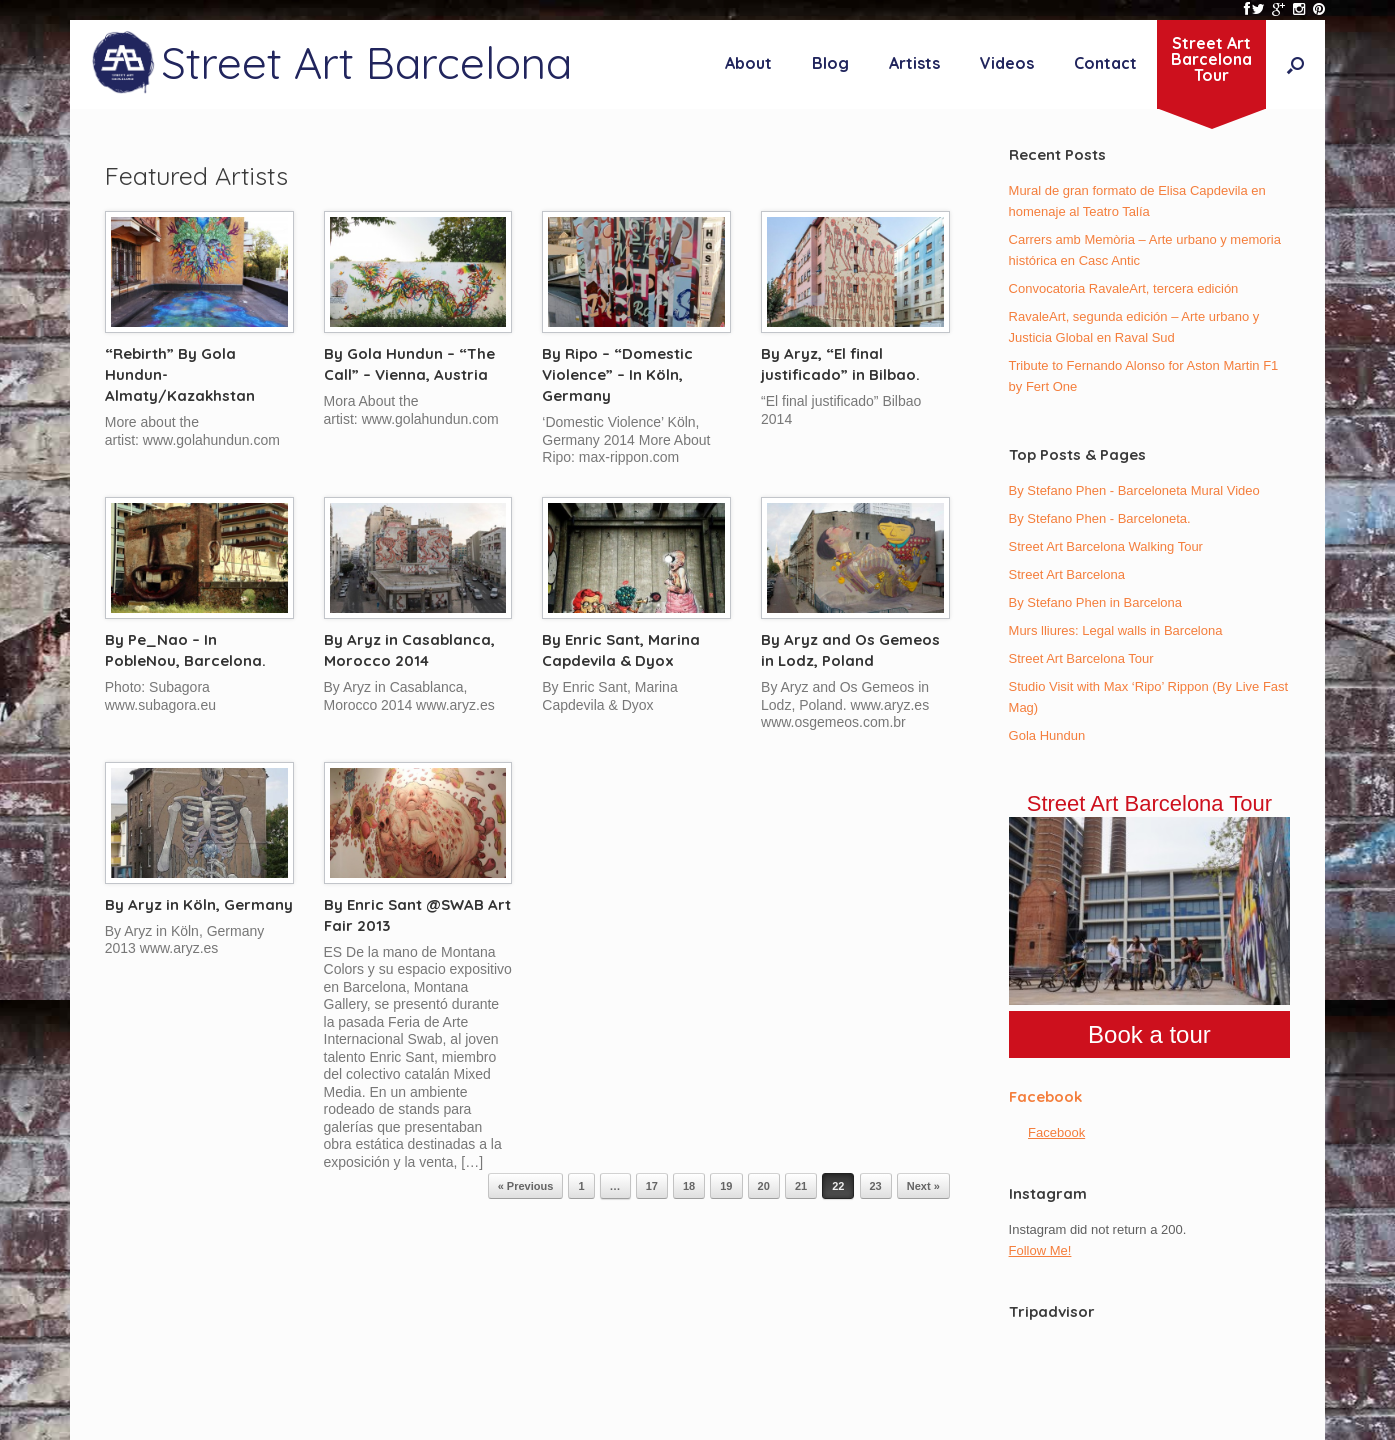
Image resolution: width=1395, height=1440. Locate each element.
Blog (830, 63)
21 (801, 1186)
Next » (923, 1186)
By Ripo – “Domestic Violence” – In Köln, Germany (617, 374)
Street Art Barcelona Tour (1081, 658)
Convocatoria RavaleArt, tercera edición (1124, 288)
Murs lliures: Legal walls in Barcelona (1116, 630)
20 (764, 1186)
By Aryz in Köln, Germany (199, 904)
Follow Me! (1040, 1250)
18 (689, 1186)
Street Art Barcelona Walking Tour (1106, 546)
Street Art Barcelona (1067, 574)
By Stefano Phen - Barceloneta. (1100, 518)
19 (726, 1186)
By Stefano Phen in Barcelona (1095, 602)
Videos (1007, 63)
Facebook (1045, 1096)
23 (876, 1186)
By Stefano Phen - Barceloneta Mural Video (1134, 490)
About (748, 63)
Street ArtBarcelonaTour (1211, 59)
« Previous (526, 1186)
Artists (914, 63)
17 (652, 1186)
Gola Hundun (1047, 735)
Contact (1105, 63)
